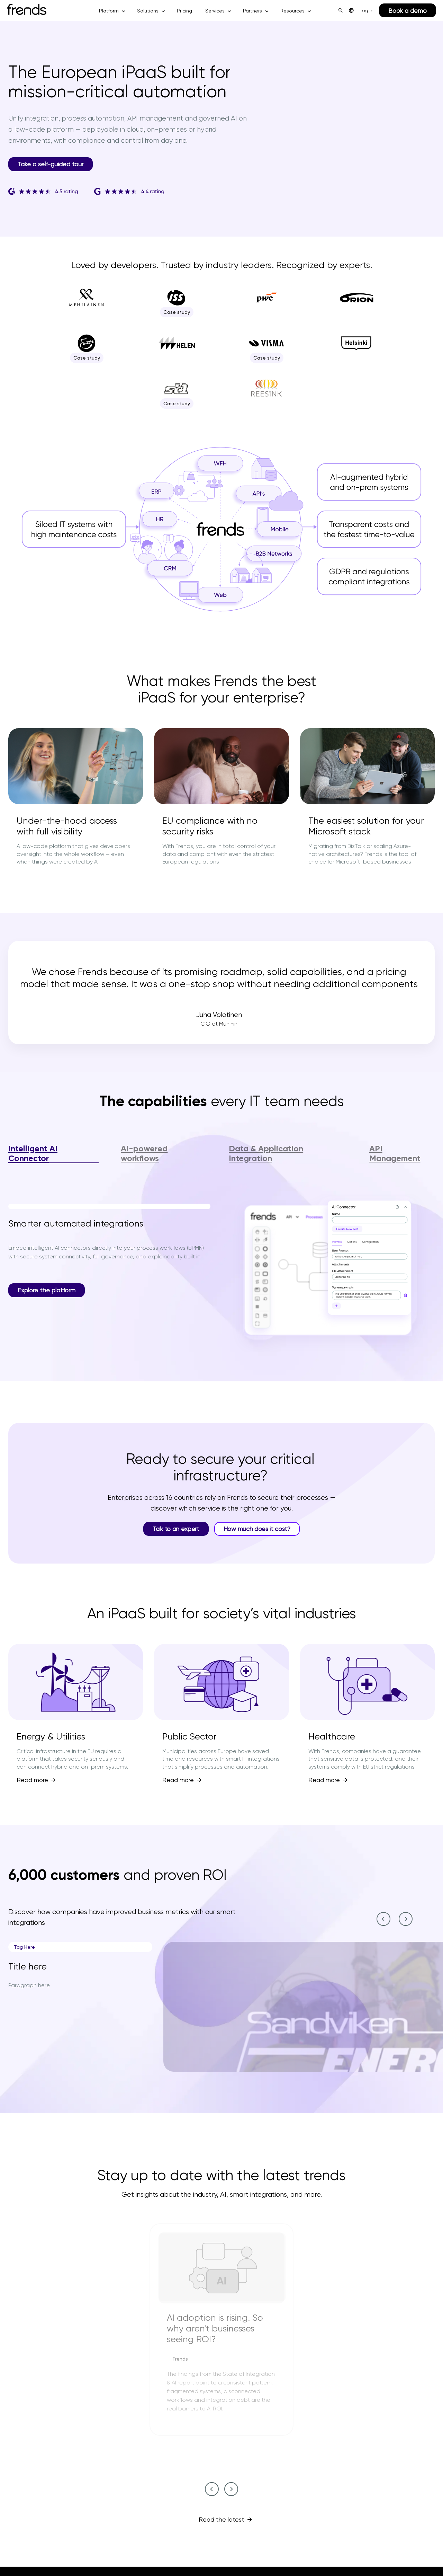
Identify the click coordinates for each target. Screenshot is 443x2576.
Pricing (184, 11)
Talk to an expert (176, 1528)
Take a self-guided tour (50, 164)
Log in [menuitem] (366, 10)
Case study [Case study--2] (178, 312)
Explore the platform (46, 1290)
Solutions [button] (148, 11)
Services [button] (215, 11)
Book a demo (407, 10)
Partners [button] (252, 11)
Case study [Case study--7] (268, 358)
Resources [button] (292, 11)
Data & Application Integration (266, 1153)
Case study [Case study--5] (88, 358)
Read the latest (221, 2519)
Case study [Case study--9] (178, 403)
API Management (395, 1153)
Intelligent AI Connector (32, 1153)
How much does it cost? (257, 1528)
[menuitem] (351, 10)
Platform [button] (109, 11)
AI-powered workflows (144, 1153)
